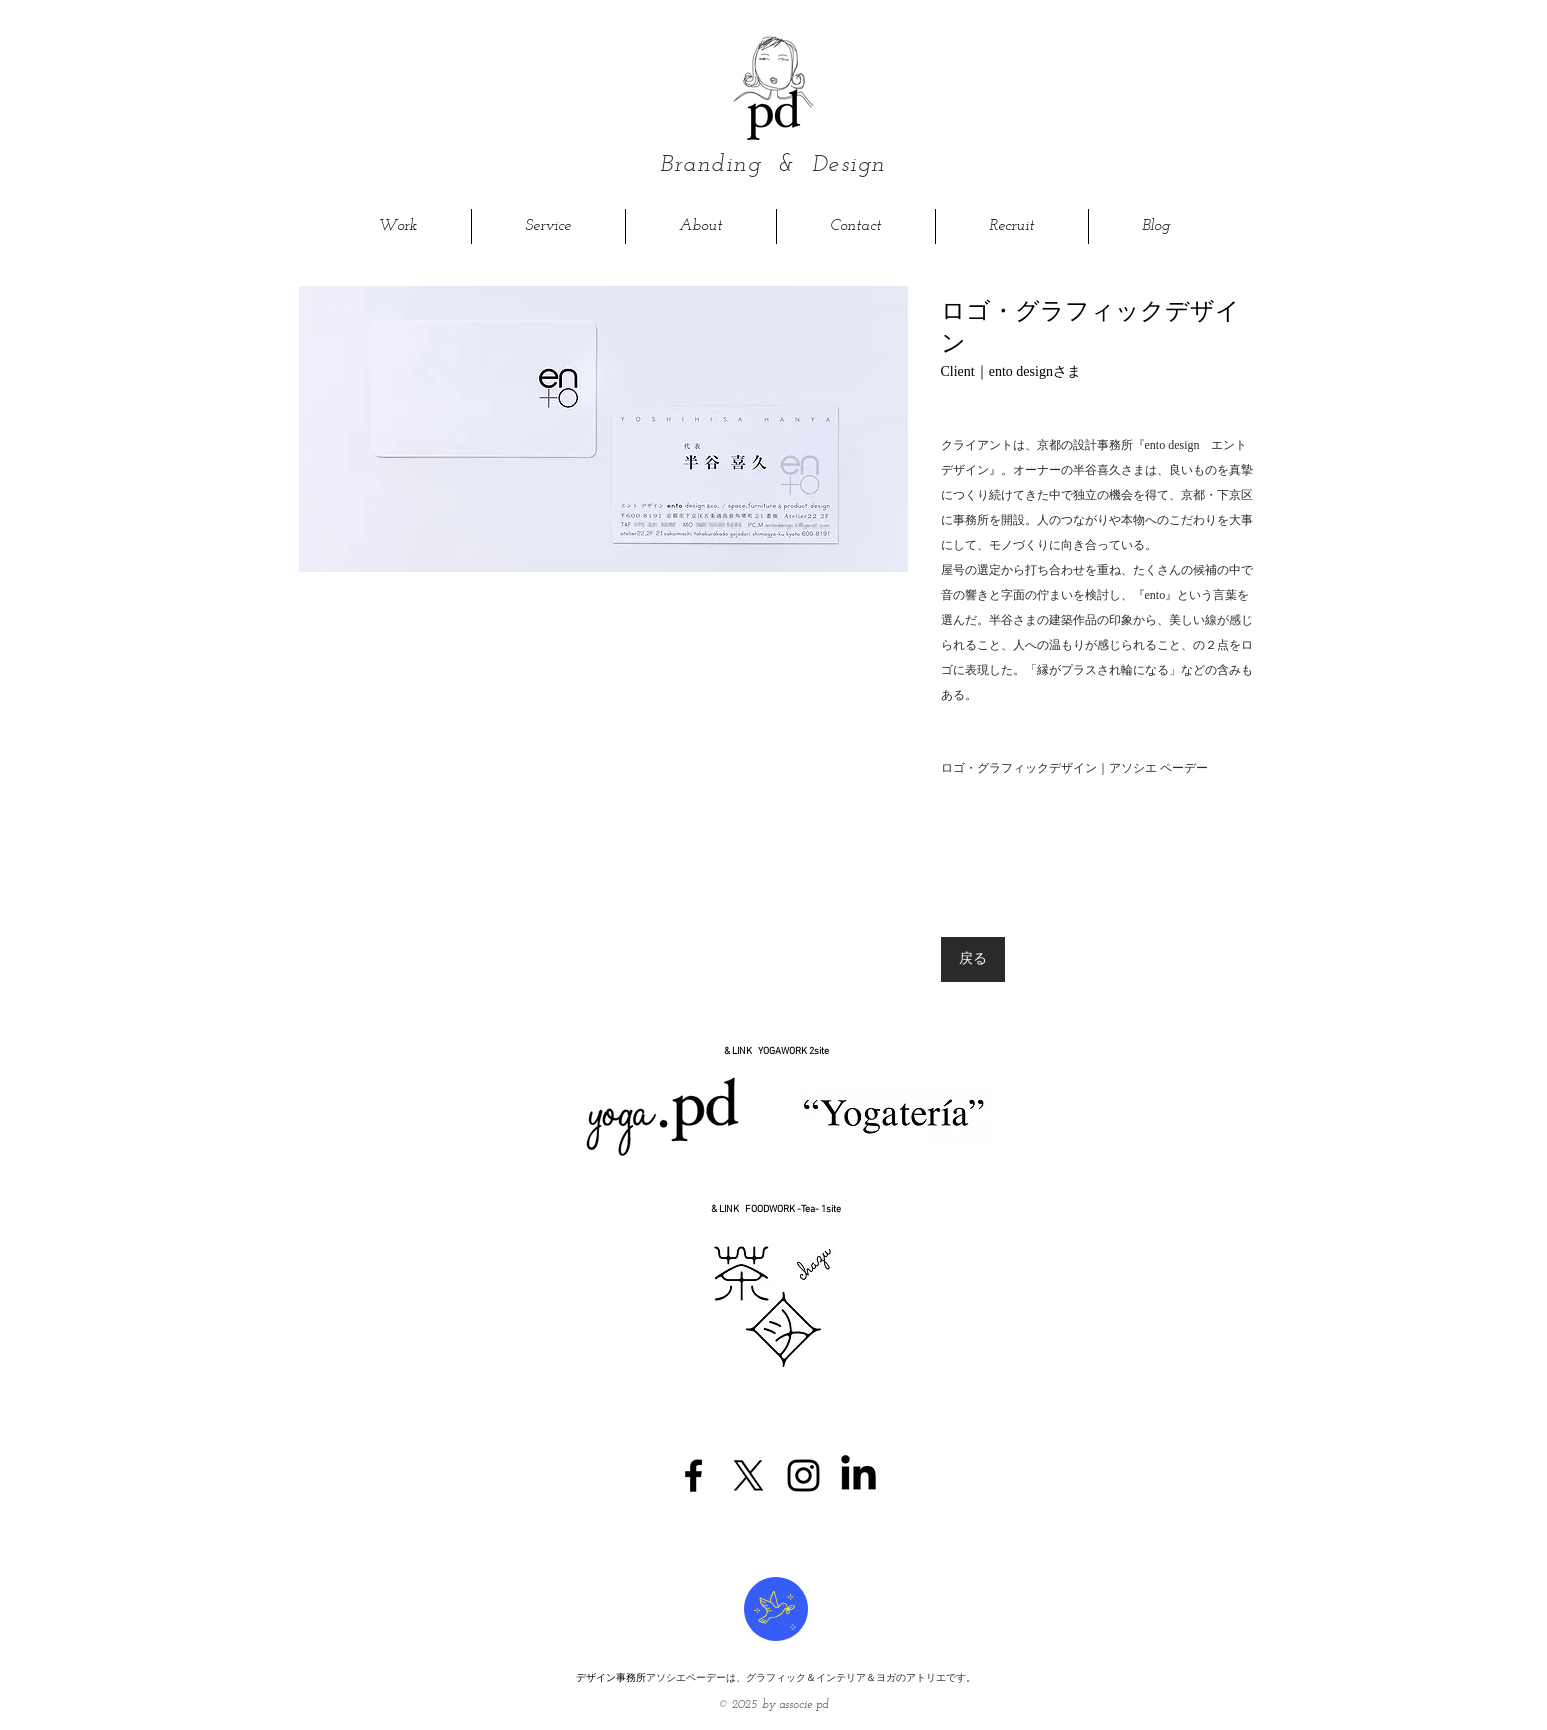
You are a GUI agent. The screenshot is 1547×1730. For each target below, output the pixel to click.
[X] (748, 1475)
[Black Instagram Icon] (803, 1475)
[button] (603, 429)
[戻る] (973, 959)
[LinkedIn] (858, 1475)
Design (848, 165)
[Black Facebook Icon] (693, 1475)
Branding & (736, 165)
